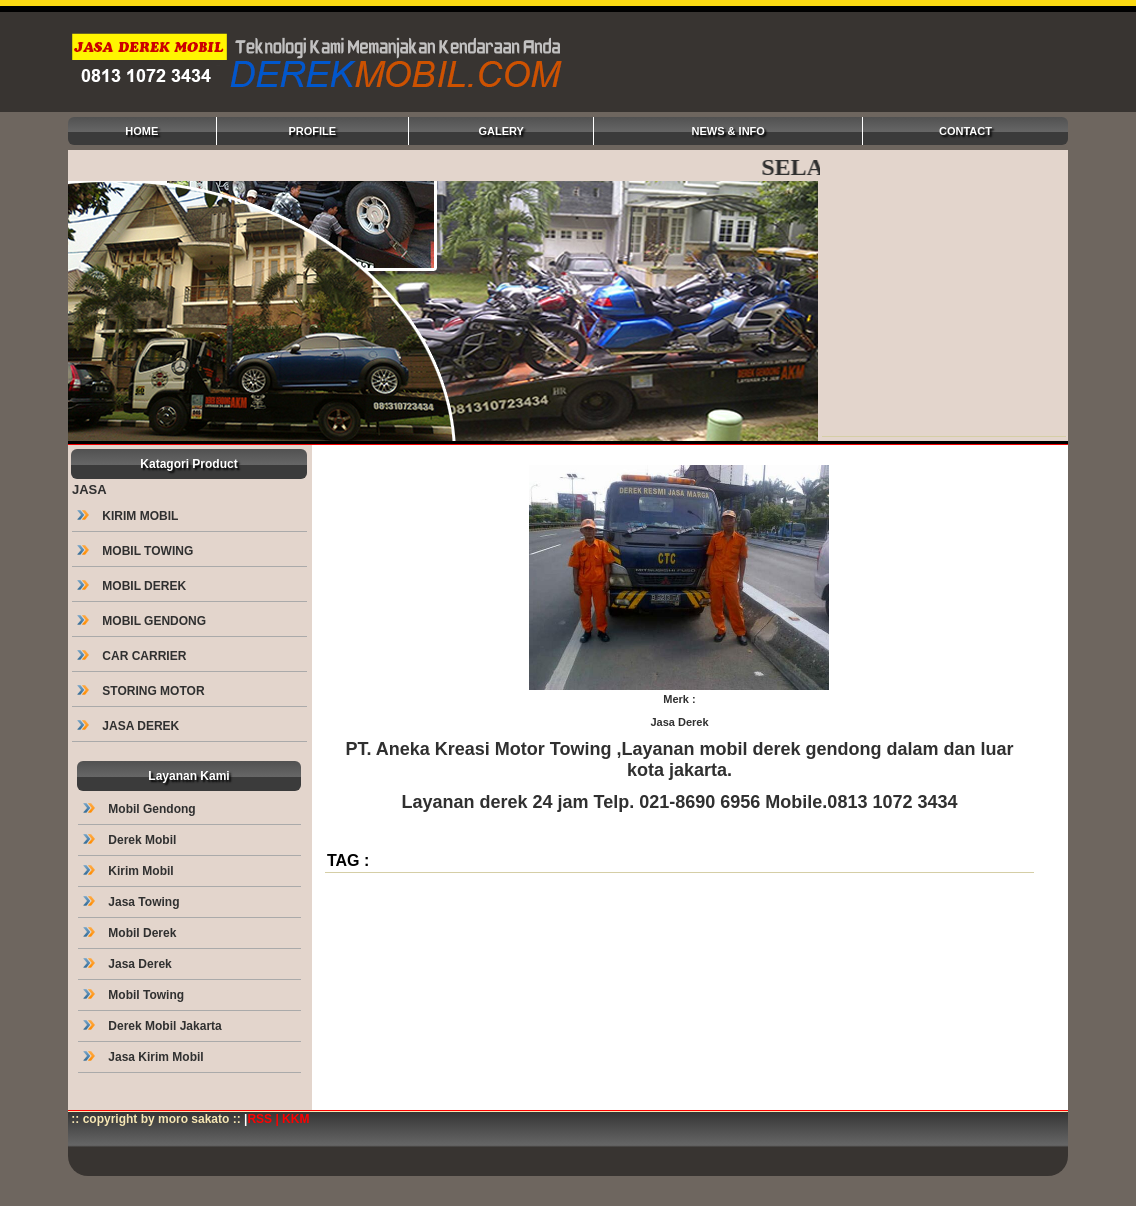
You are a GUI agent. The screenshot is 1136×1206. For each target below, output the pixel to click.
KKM (295, 1119)
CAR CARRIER (133, 656)
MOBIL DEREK (133, 586)
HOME (141, 131)
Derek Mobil (131, 840)
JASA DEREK (130, 726)
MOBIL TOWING (137, 551)
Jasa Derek (129, 964)
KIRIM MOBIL (129, 516)
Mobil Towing (135, 995)
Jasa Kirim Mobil (145, 1057)
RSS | (264, 1119)
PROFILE (312, 131)
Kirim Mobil (130, 871)
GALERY (500, 131)
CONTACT (965, 131)
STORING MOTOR (142, 691)
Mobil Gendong (141, 809)
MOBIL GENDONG (143, 621)
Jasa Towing (133, 902)
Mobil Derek (131, 933)
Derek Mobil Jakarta (154, 1026)
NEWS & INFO (728, 131)
